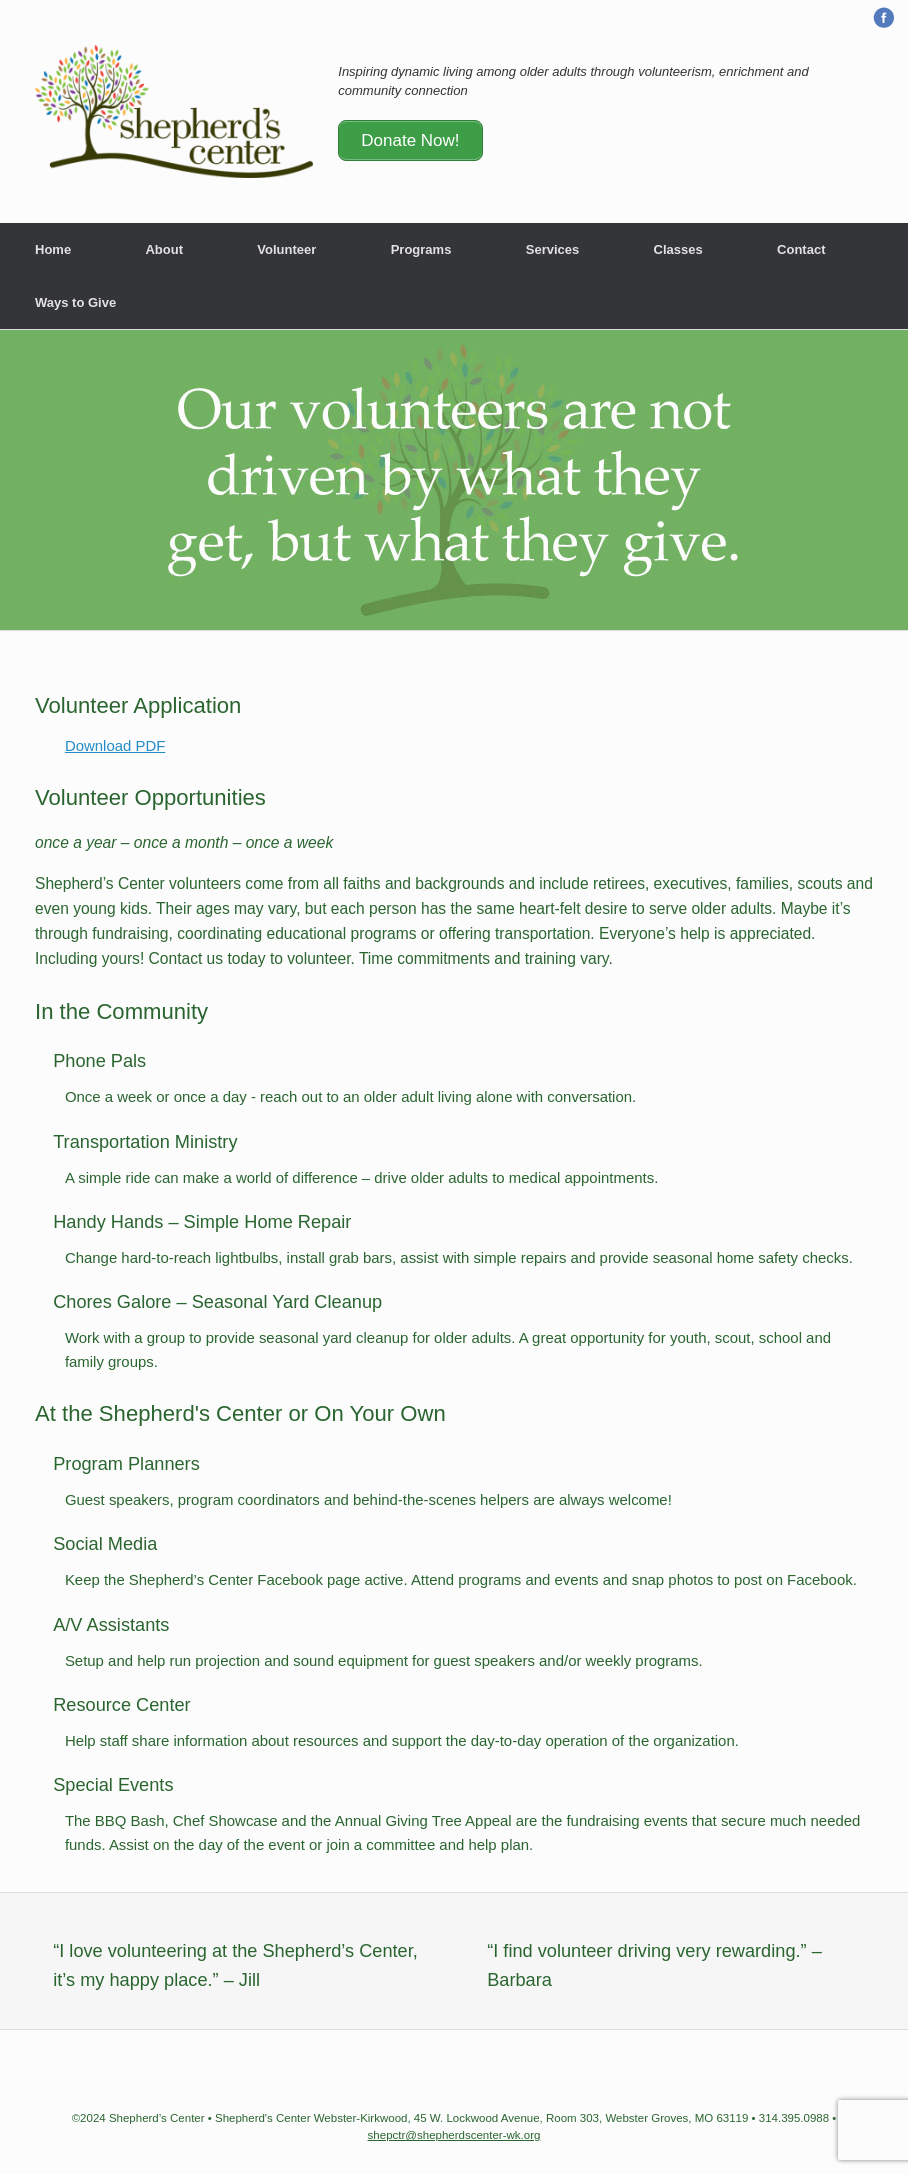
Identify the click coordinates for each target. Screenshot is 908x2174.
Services (553, 249)
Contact (801, 249)
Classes (678, 249)
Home (53, 249)
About (164, 249)
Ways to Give (75, 302)
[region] (454, 480)
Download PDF (115, 745)
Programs (421, 249)
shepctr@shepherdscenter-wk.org (454, 2135)
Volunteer (286, 249)
